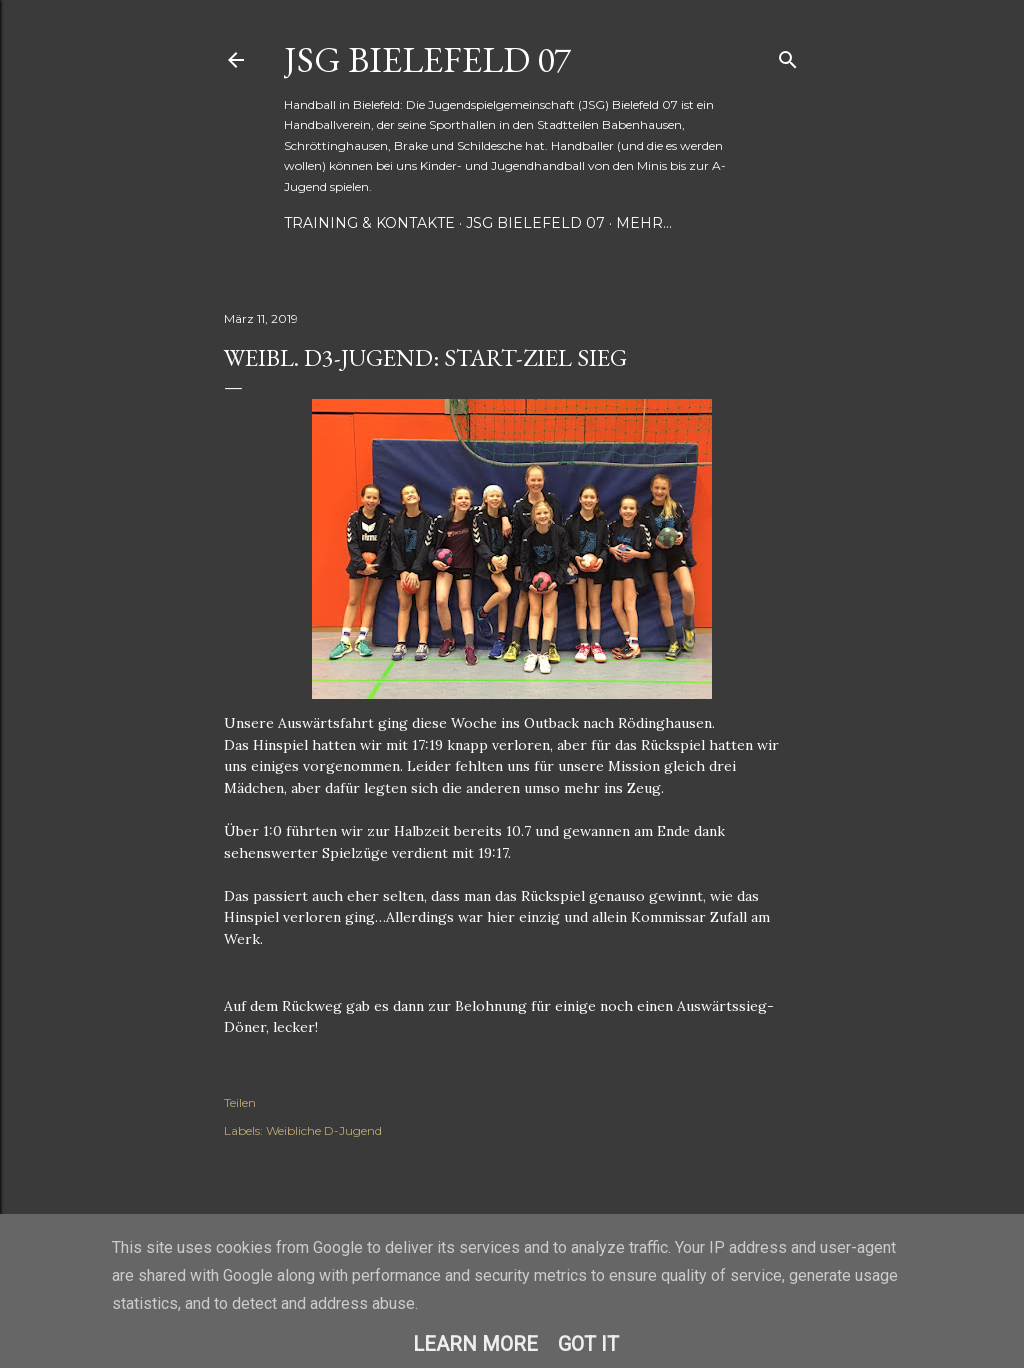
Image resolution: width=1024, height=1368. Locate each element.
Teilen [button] (240, 1102)
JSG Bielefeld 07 (427, 59)
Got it (588, 1344)
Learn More (475, 1344)
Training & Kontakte (369, 223)
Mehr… (644, 223)
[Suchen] (788, 55)
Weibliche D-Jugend (324, 1130)
